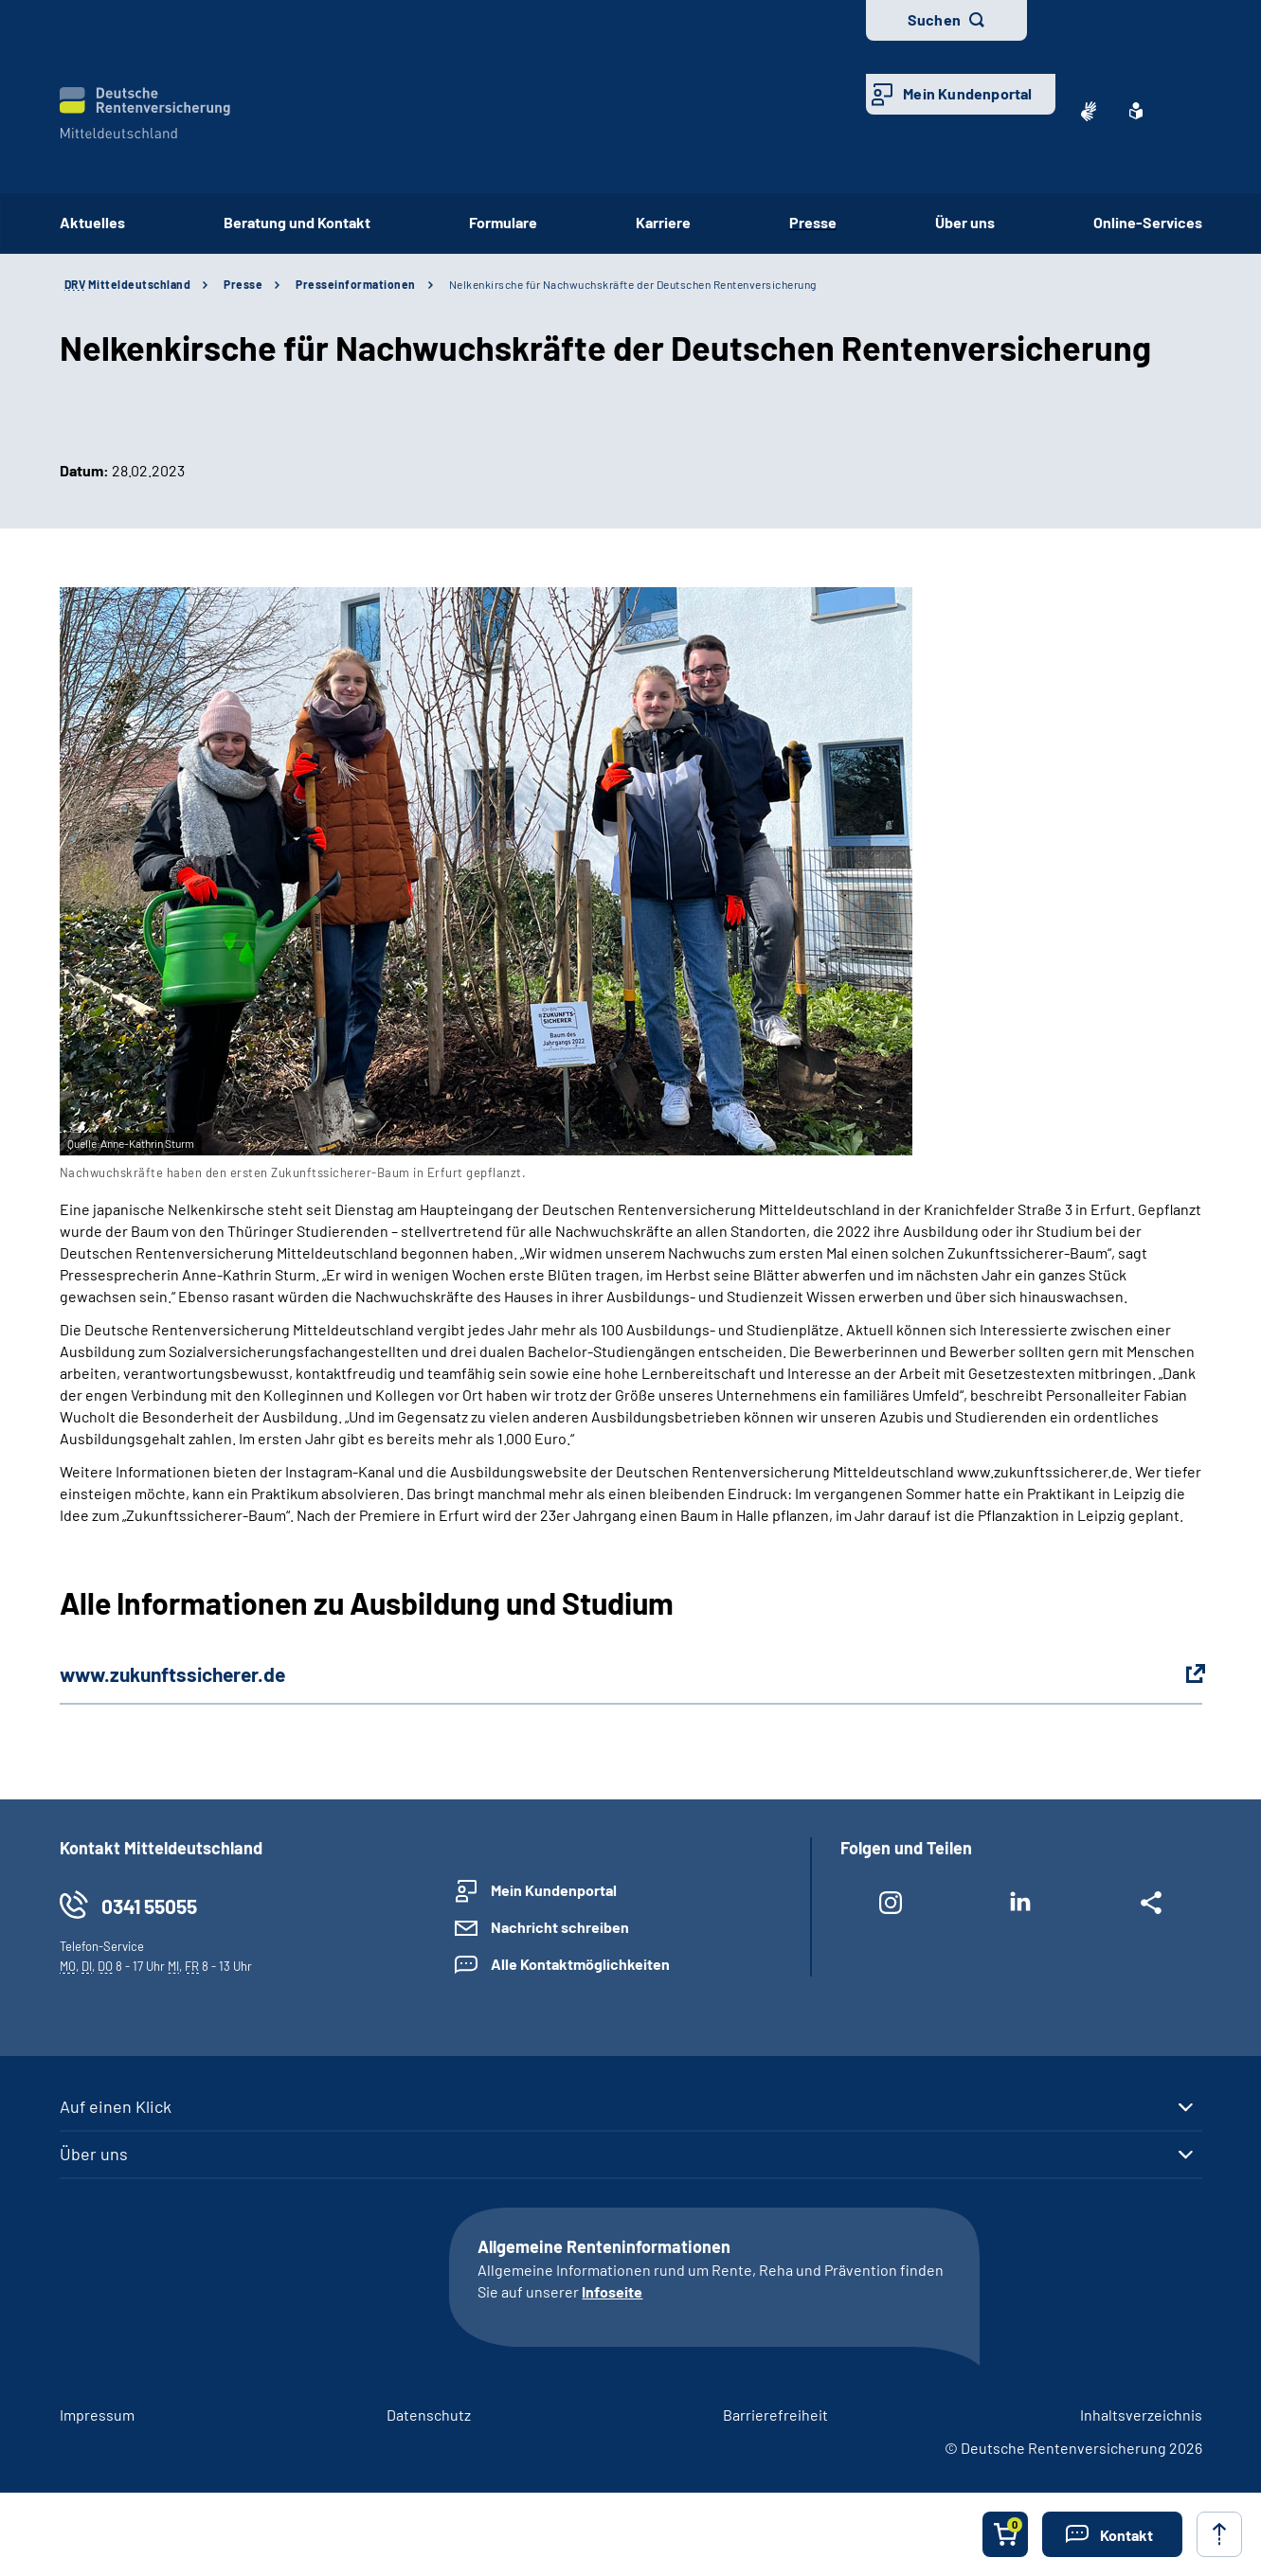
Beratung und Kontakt (297, 222)
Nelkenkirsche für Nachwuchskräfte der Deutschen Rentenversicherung (633, 284)
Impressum (97, 2415)
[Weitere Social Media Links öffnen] (1150, 1906)
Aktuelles (92, 222)
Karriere (663, 222)
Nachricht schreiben (560, 1927)
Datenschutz (429, 2415)
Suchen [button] (934, 19)
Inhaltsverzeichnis (1141, 2415)
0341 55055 (149, 1906)
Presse (813, 222)
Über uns (965, 222)
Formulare (503, 222)
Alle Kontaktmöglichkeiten (580, 1964)
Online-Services (1147, 222)
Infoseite (612, 2291)
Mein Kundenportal (967, 93)
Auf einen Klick (115, 2106)
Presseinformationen (356, 284)
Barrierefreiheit (775, 2415)
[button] (1112, 2534)
